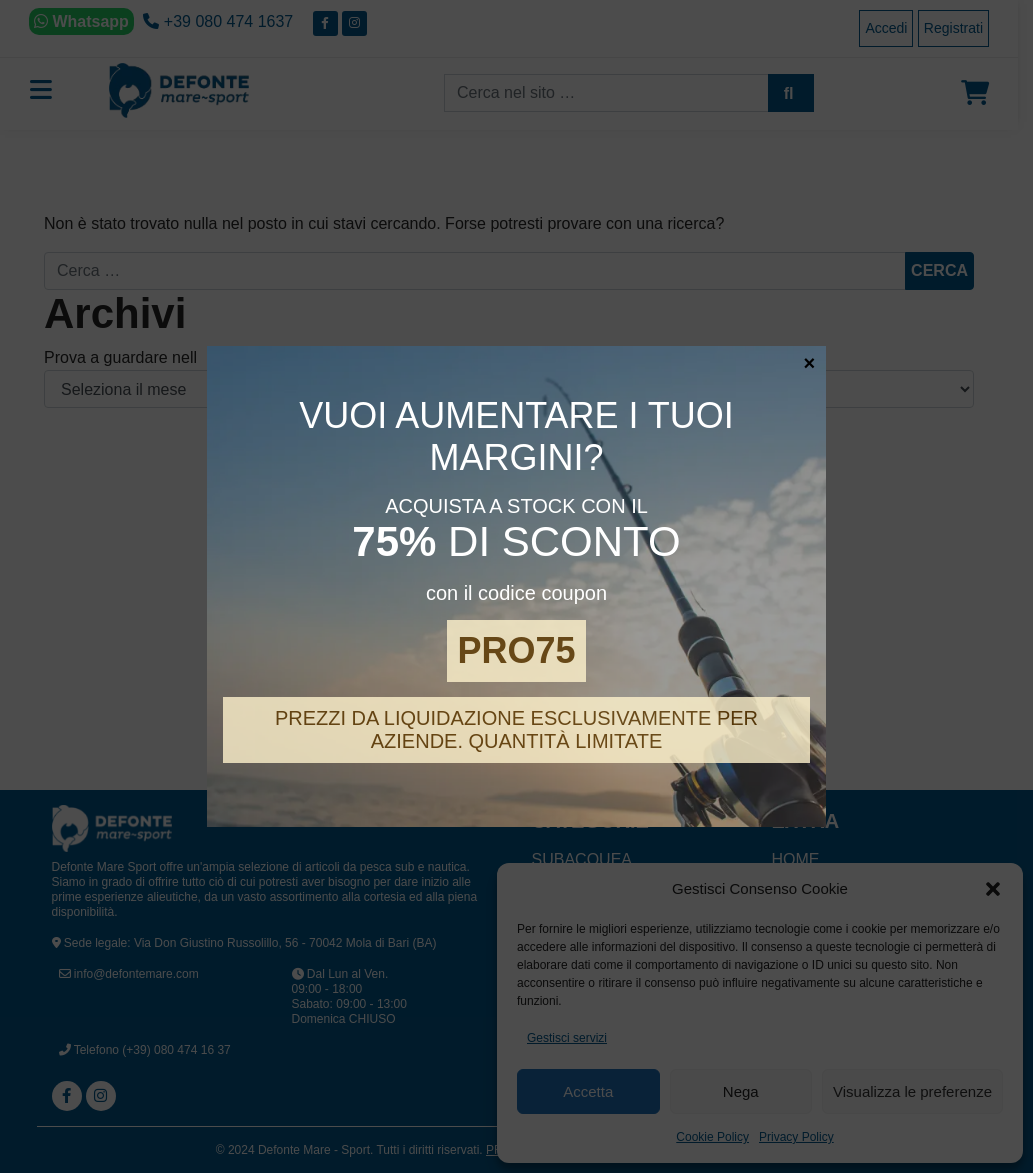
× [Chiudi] (810, 362)
